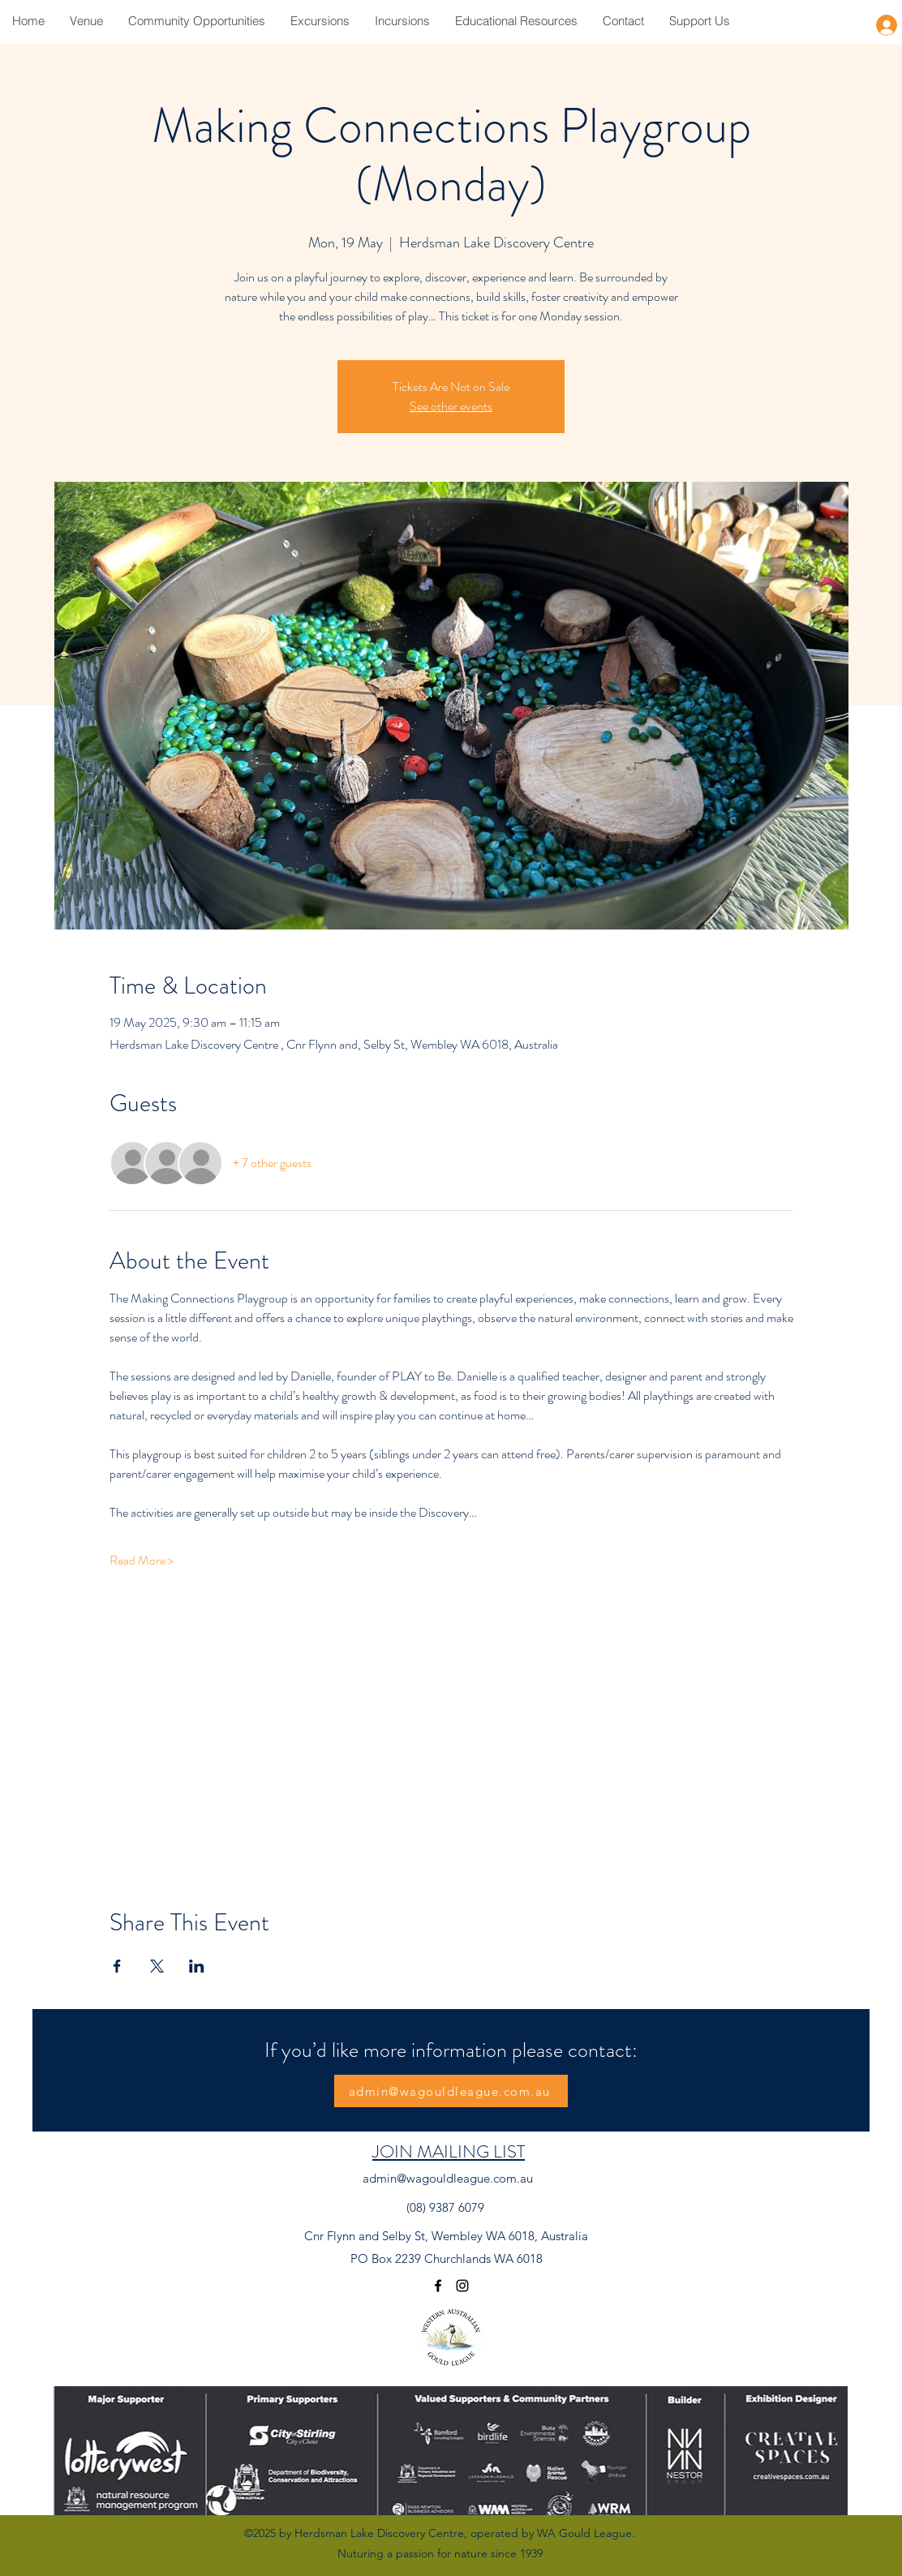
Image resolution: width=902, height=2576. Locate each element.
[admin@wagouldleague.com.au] (451, 2091)
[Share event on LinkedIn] (196, 1966)
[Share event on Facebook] (117, 1966)
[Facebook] (438, 2286)
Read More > (142, 1560)
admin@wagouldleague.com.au (448, 2178)
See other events (451, 406)
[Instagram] (462, 2286)
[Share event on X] (157, 1966)
